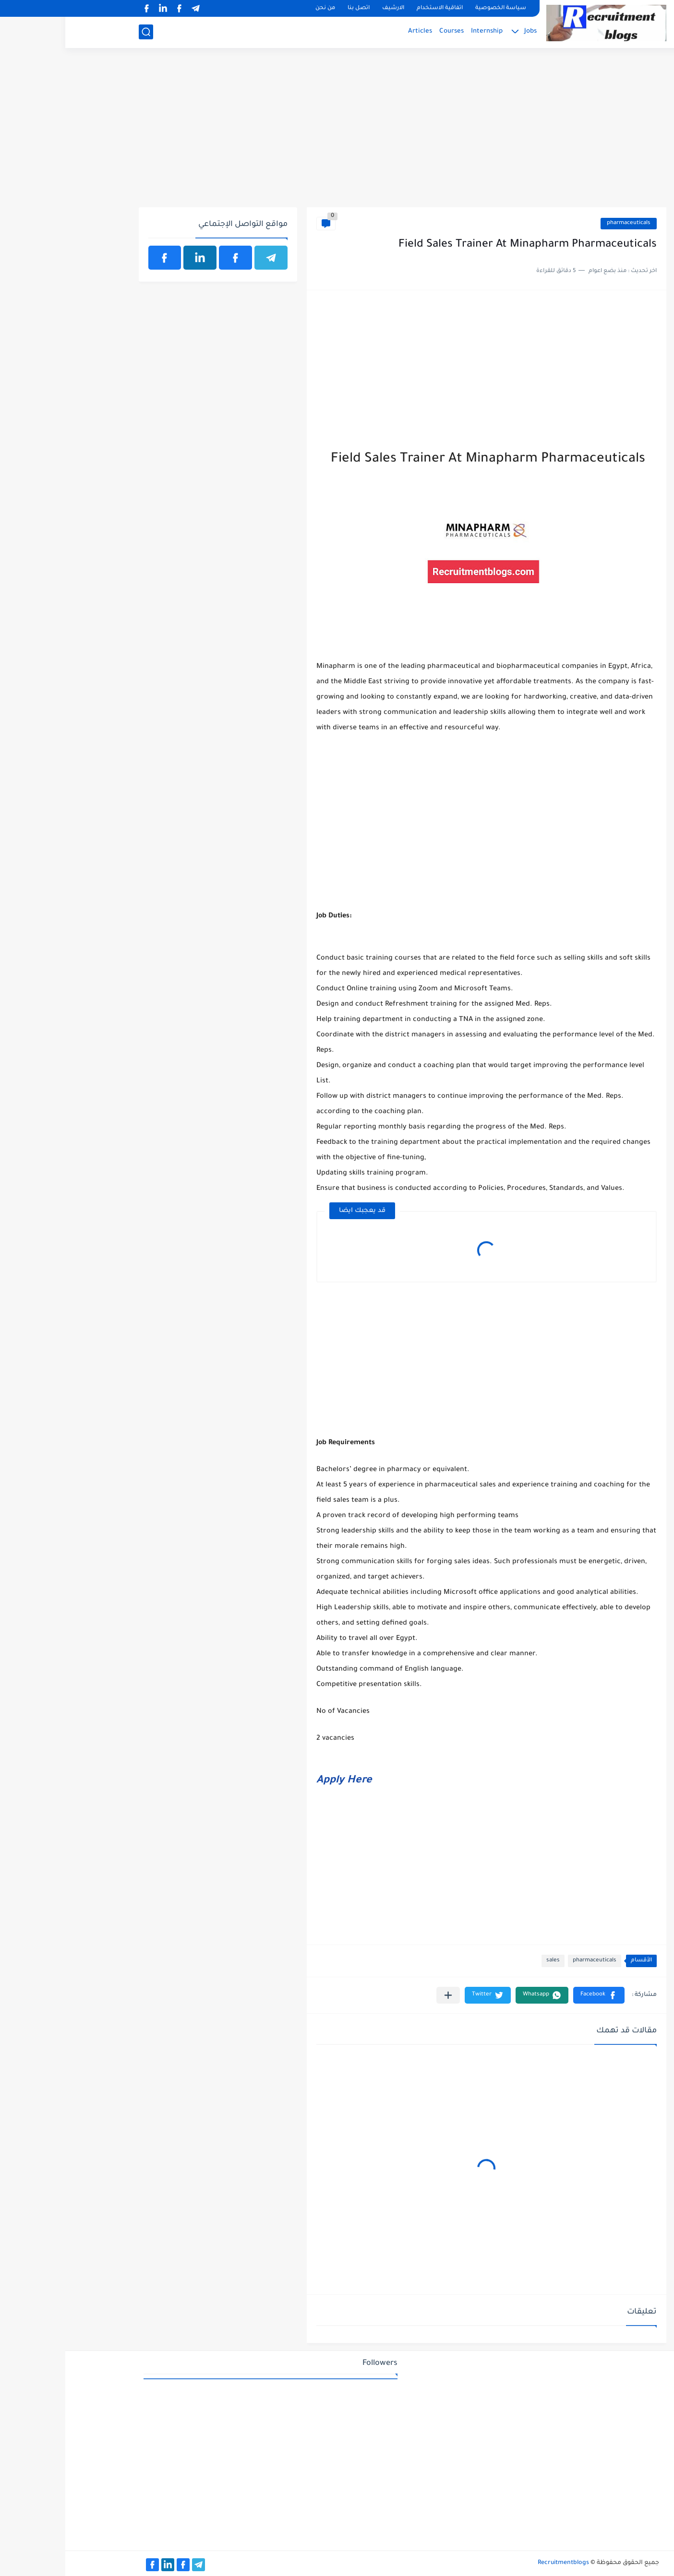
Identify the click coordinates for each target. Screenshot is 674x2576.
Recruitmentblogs (498, 2563)
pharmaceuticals (563, 223)
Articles (355, 31)
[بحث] (80, 31)
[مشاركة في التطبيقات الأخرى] (383, 1995)
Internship (421, 31)
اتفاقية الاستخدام (374, 8)
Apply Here (279, 1781)
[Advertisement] (337, 133)
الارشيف (328, 8)
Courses (386, 31)
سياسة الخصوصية (435, 8)
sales (487, 1961)
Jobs (465, 31)
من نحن (260, 8)
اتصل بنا (293, 8)
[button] (533, 1995)
